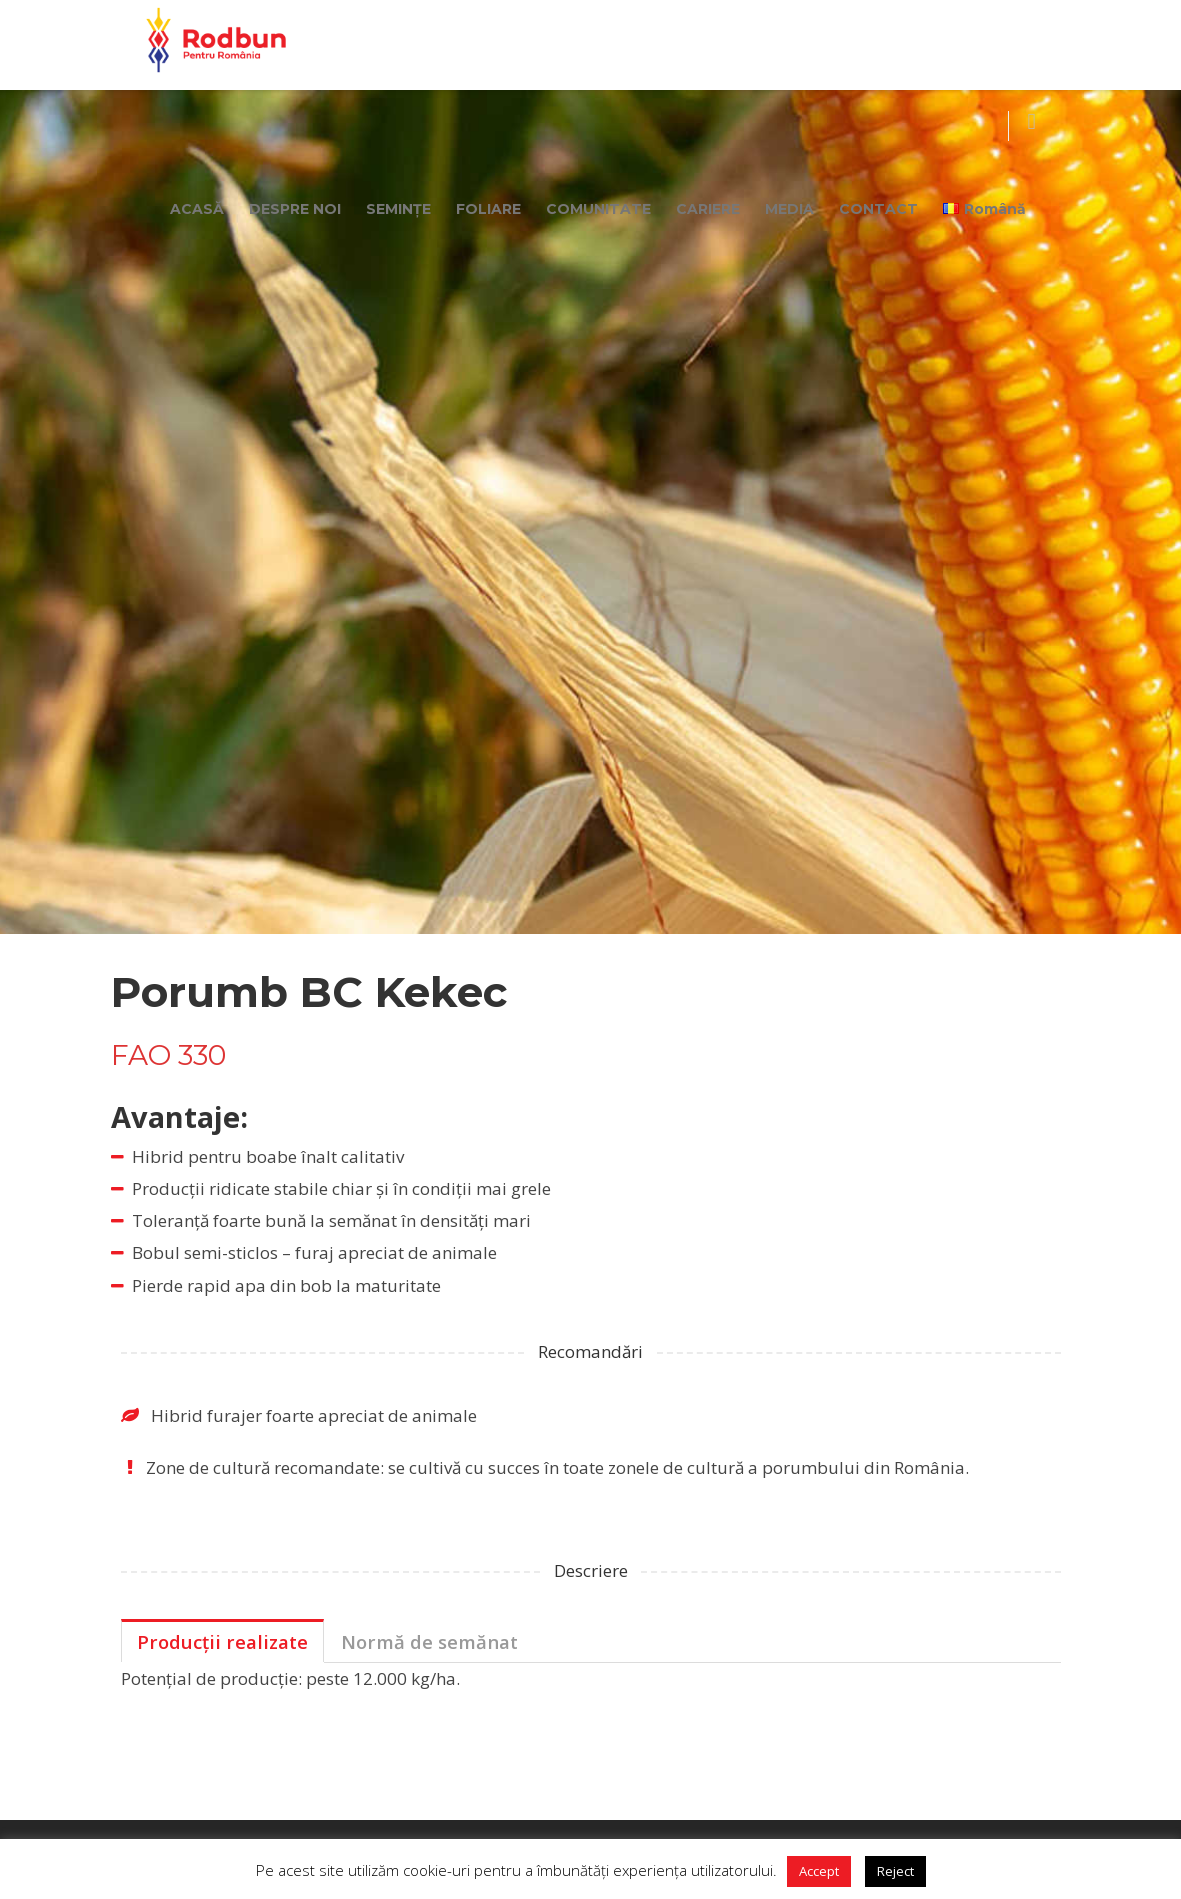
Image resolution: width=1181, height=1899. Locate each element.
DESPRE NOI (295, 209)
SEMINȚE (398, 209)
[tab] (222, 1641)
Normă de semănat (429, 1641)
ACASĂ (197, 209)
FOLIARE (488, 209)
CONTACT (878, 209)
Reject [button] (895, 1871)
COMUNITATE (598, 209)
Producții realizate (222, 1641)
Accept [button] (819, 1871)
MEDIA (789, 209)
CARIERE (708, 209)
